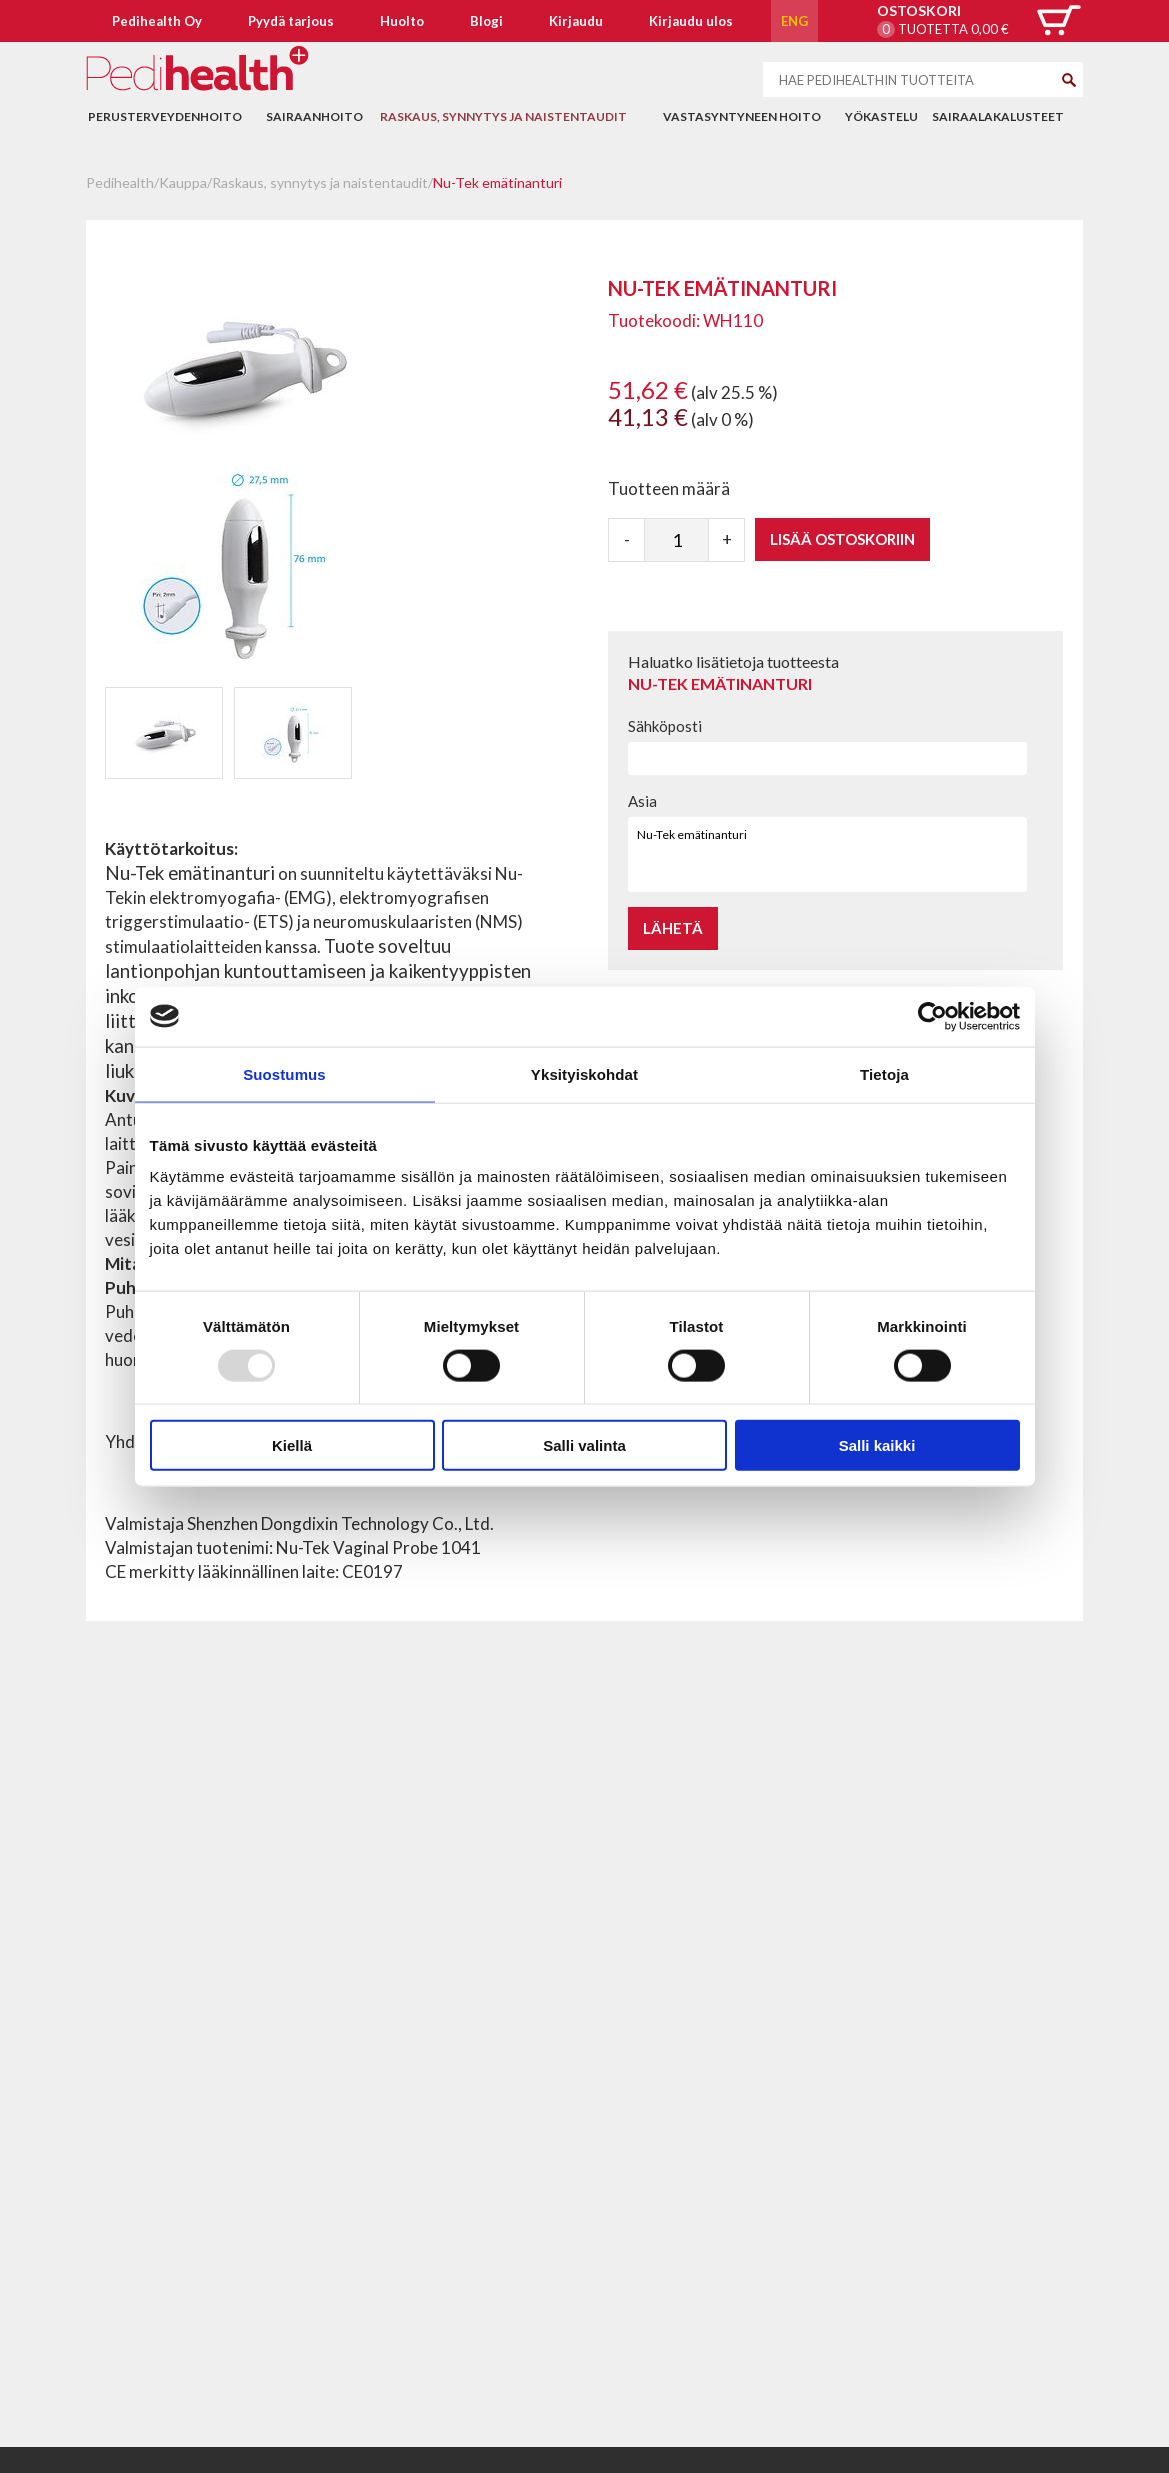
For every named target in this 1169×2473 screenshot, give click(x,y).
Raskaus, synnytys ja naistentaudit (503, 116)
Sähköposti (665, 726)
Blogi (486, 21)
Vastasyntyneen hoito (742, 116)
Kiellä (292, 1445)
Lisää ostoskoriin (842, 539)
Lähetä (673, 928)
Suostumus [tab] (284, 1073)
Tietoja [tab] (884, 1073)
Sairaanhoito (314, 116)
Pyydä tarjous (291, 21)
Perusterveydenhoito (165, 116)
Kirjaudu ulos (691, 21)
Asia (642, 801)
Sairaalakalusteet (998, 116)
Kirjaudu (576, 21)
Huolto (402, 21)
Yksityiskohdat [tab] (584, 1073)
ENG (794, 21)
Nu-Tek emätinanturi (497, 182)
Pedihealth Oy (157, 21)
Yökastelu (881, 116)
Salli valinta (584, 1445)
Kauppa (183, 182)
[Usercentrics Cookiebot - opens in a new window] (932, 1016)
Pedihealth (120, 182)
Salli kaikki (877, 1445)
